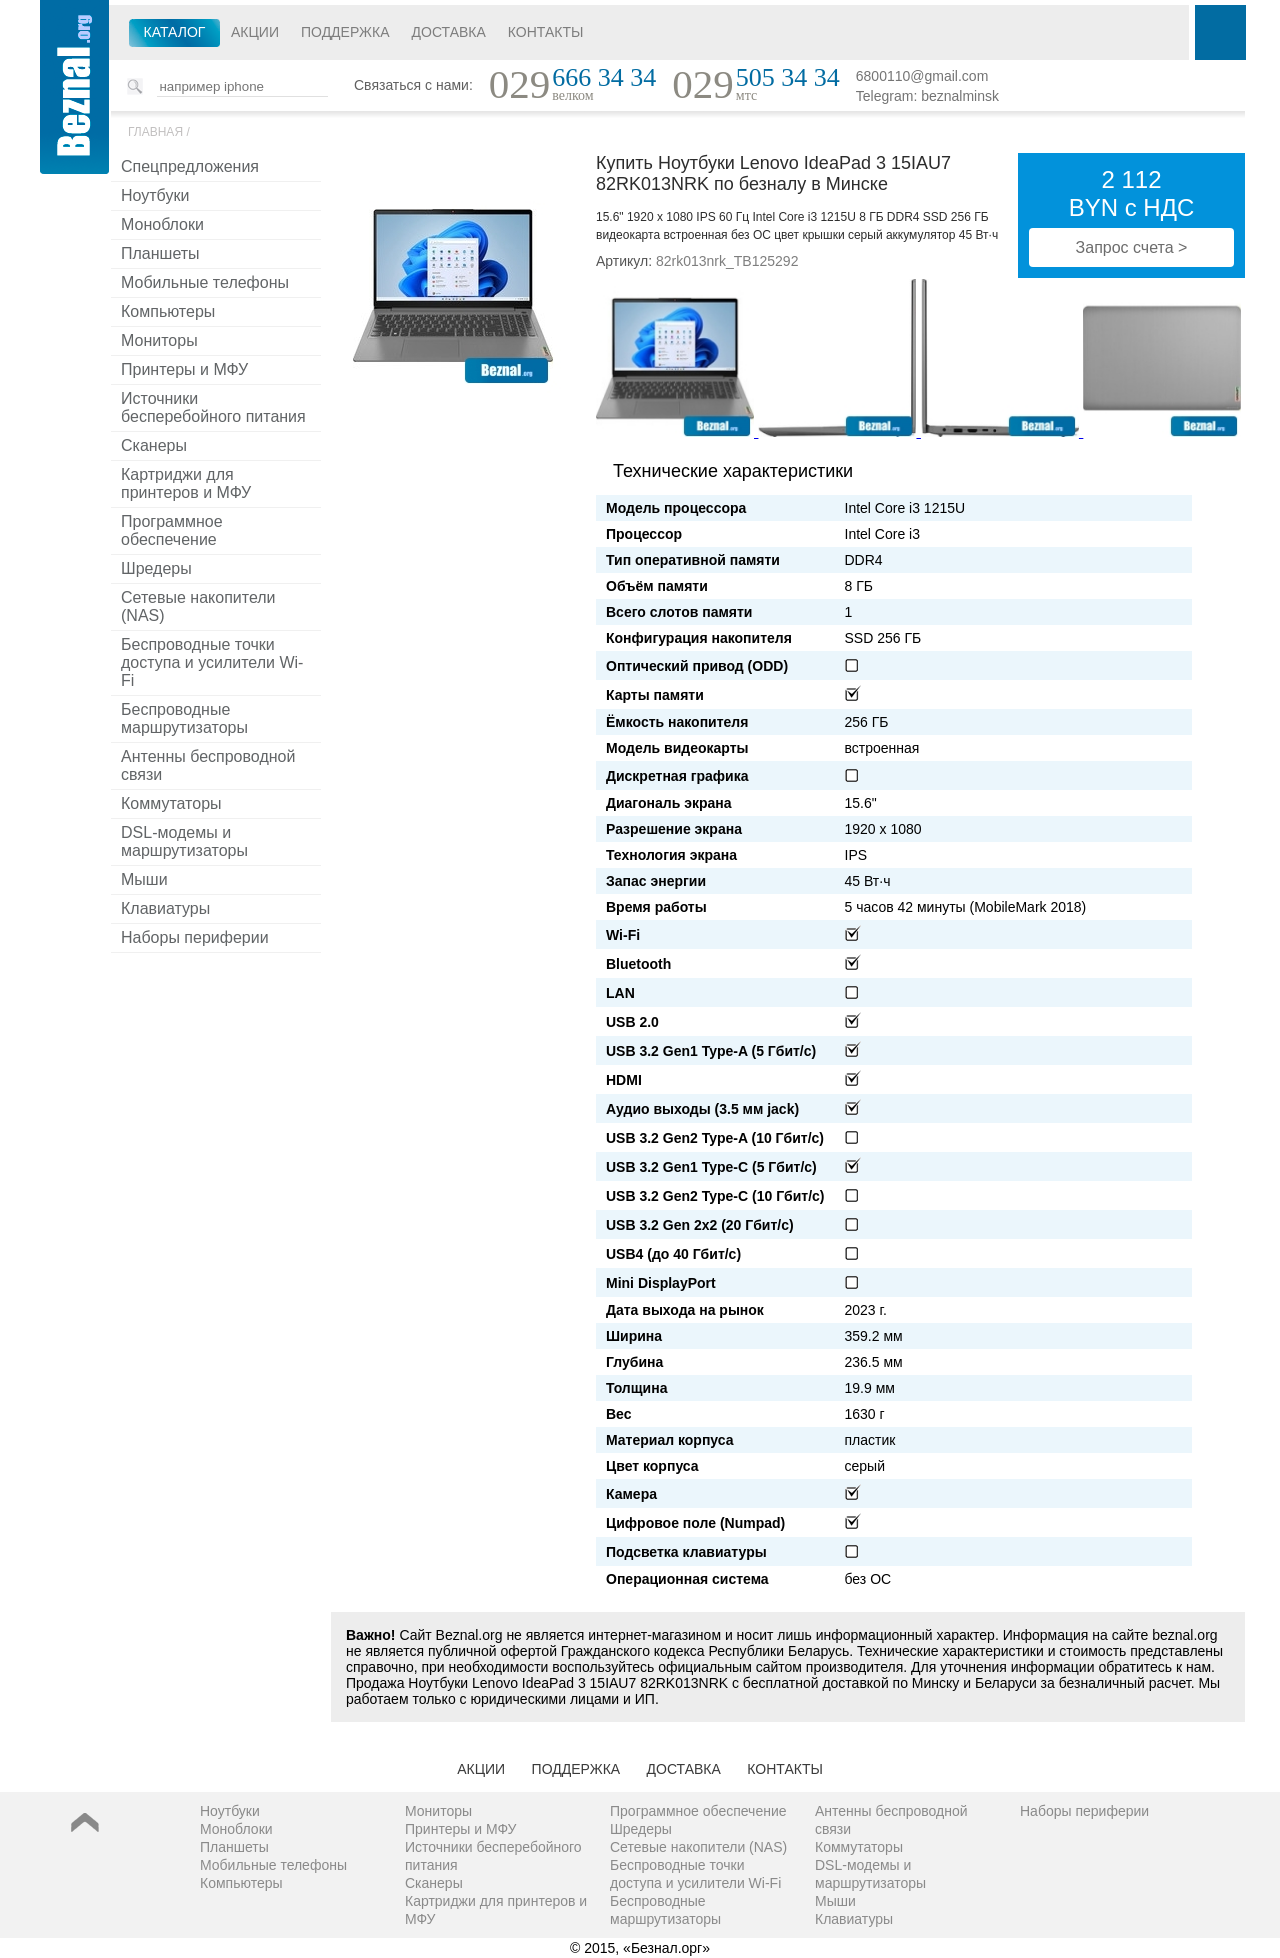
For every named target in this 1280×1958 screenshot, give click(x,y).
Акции (255, 32)
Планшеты (160, 253)
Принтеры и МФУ (184, 369)
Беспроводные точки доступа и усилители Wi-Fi (212, 662)
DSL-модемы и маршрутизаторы (184, 841)
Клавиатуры (165, 908)
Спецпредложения (190, 166)
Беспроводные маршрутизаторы (184, 718)
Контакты (546, 32)
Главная (155, 132)
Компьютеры (168, 311)
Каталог (175, 32)
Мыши (144, 879)
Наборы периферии (195, 937)
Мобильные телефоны (205, 282)
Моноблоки (162, 224)
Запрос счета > (1132, 247)
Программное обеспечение (172, 530)
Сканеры (154, 445)
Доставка (449, 32)
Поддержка (345, 32)
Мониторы (159, 340)
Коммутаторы (171, 803)
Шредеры (156, 568)
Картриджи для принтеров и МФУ (186, 483)
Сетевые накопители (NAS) (198, 606)
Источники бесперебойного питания (213, 407)
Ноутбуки (155, 195)
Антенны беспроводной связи (208, 765)
